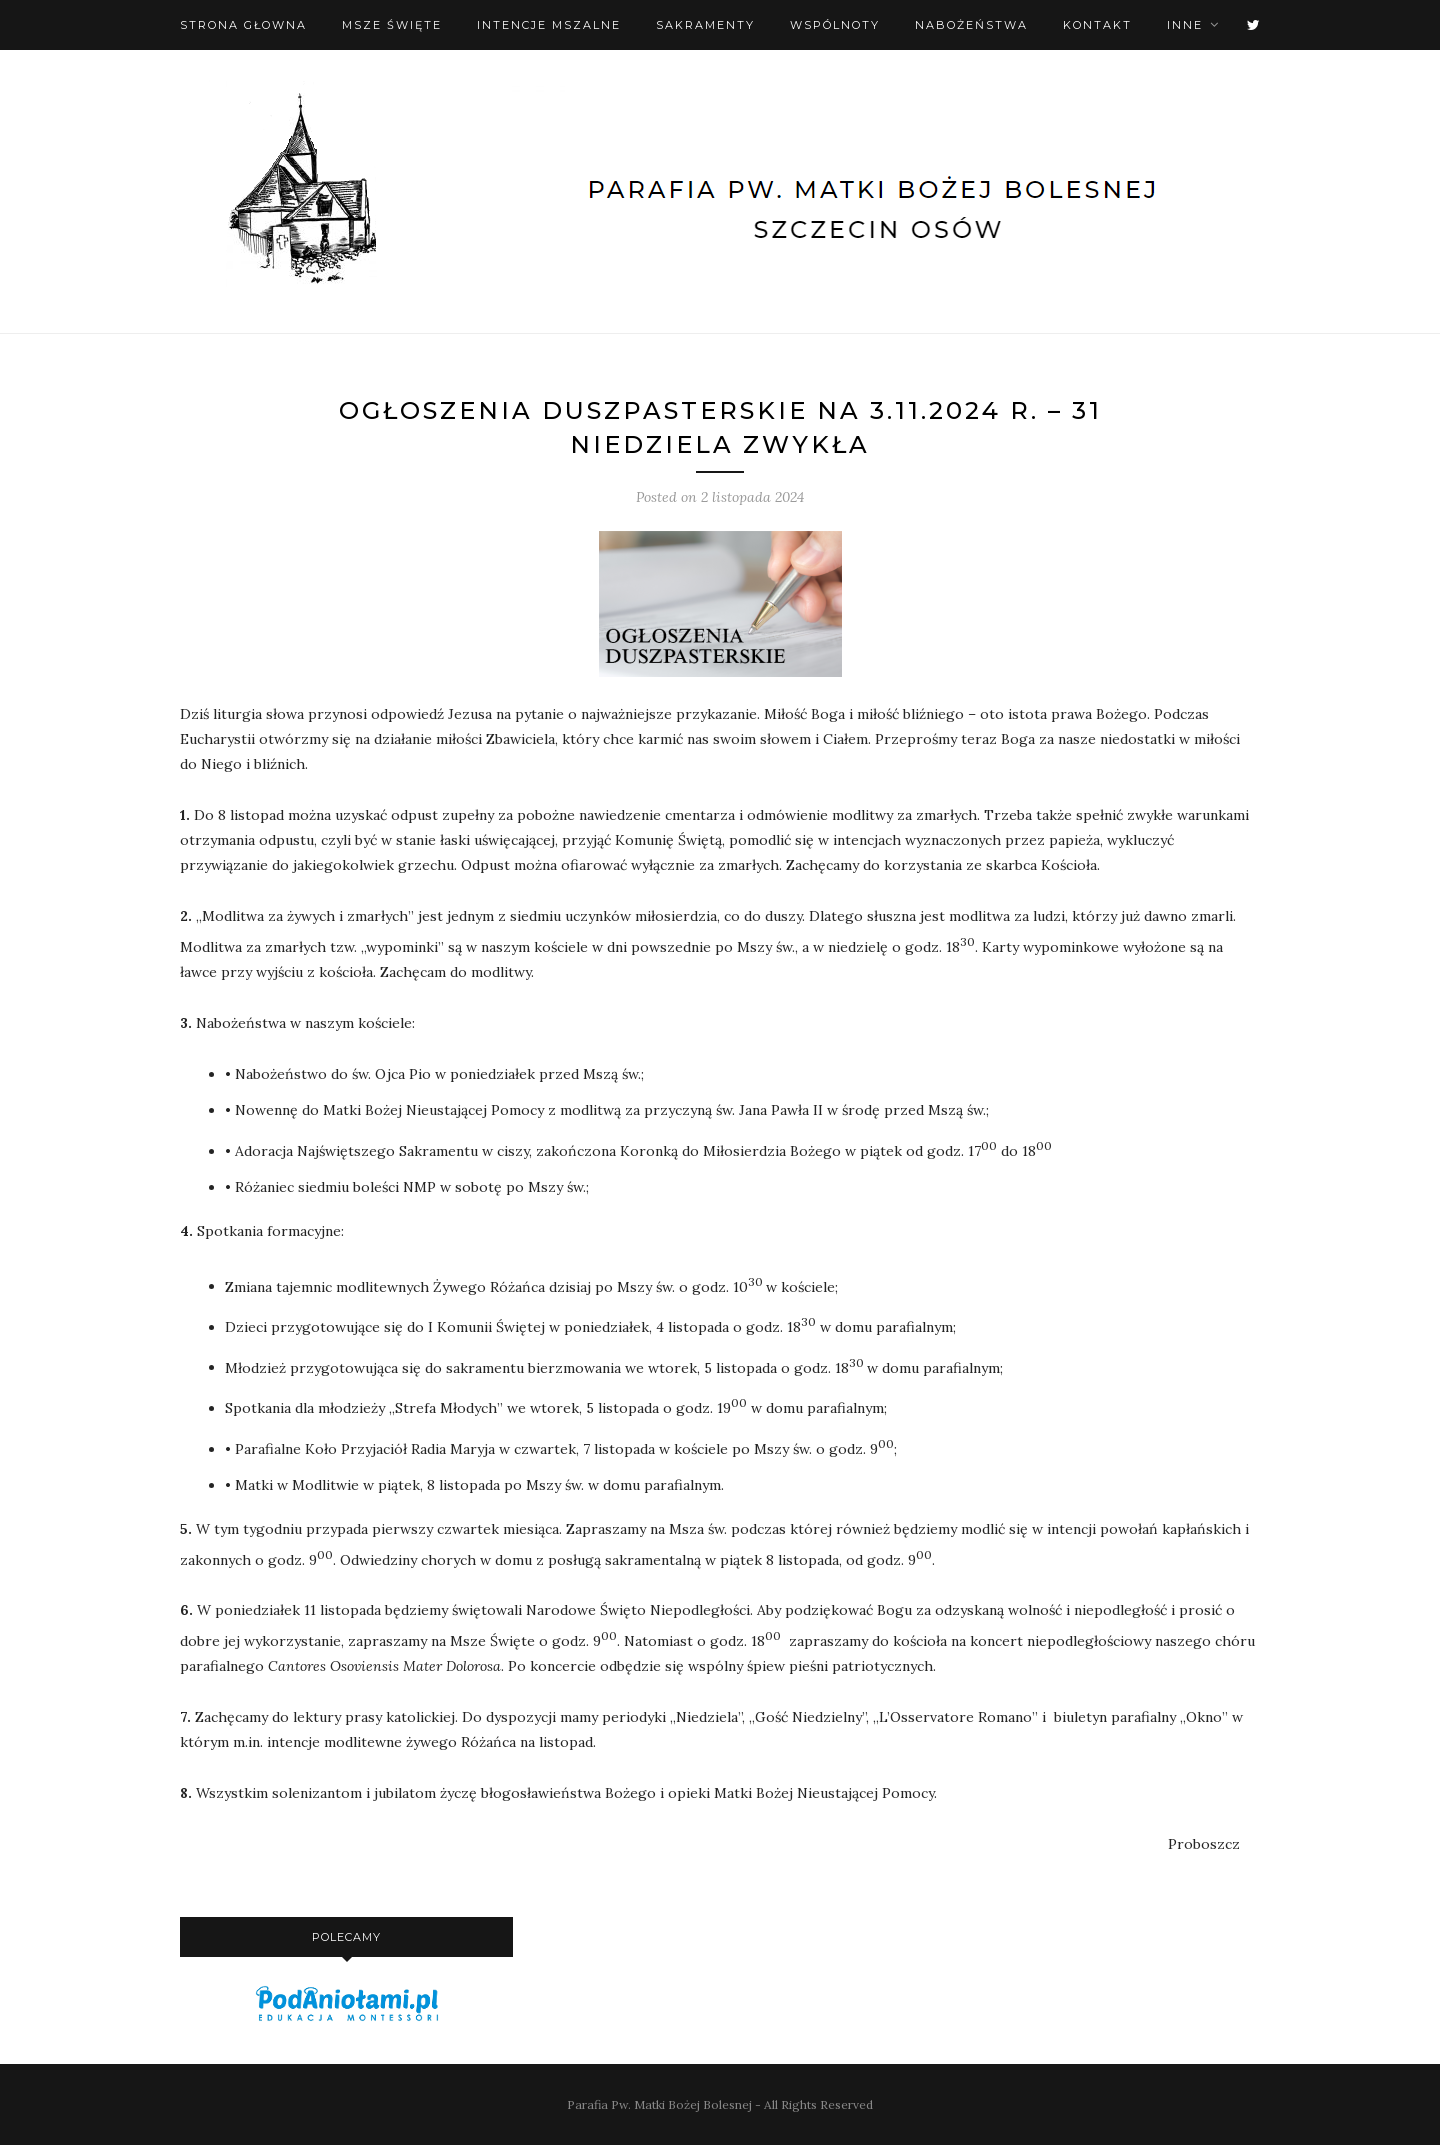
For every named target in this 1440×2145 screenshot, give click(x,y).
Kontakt (1097, 25)
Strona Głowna (243, 25)
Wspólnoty (835, 25)
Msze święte (392, 25)
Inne (1185, 25)
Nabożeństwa (971, 25)
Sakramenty (705, 25)
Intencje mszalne (549, 25)
